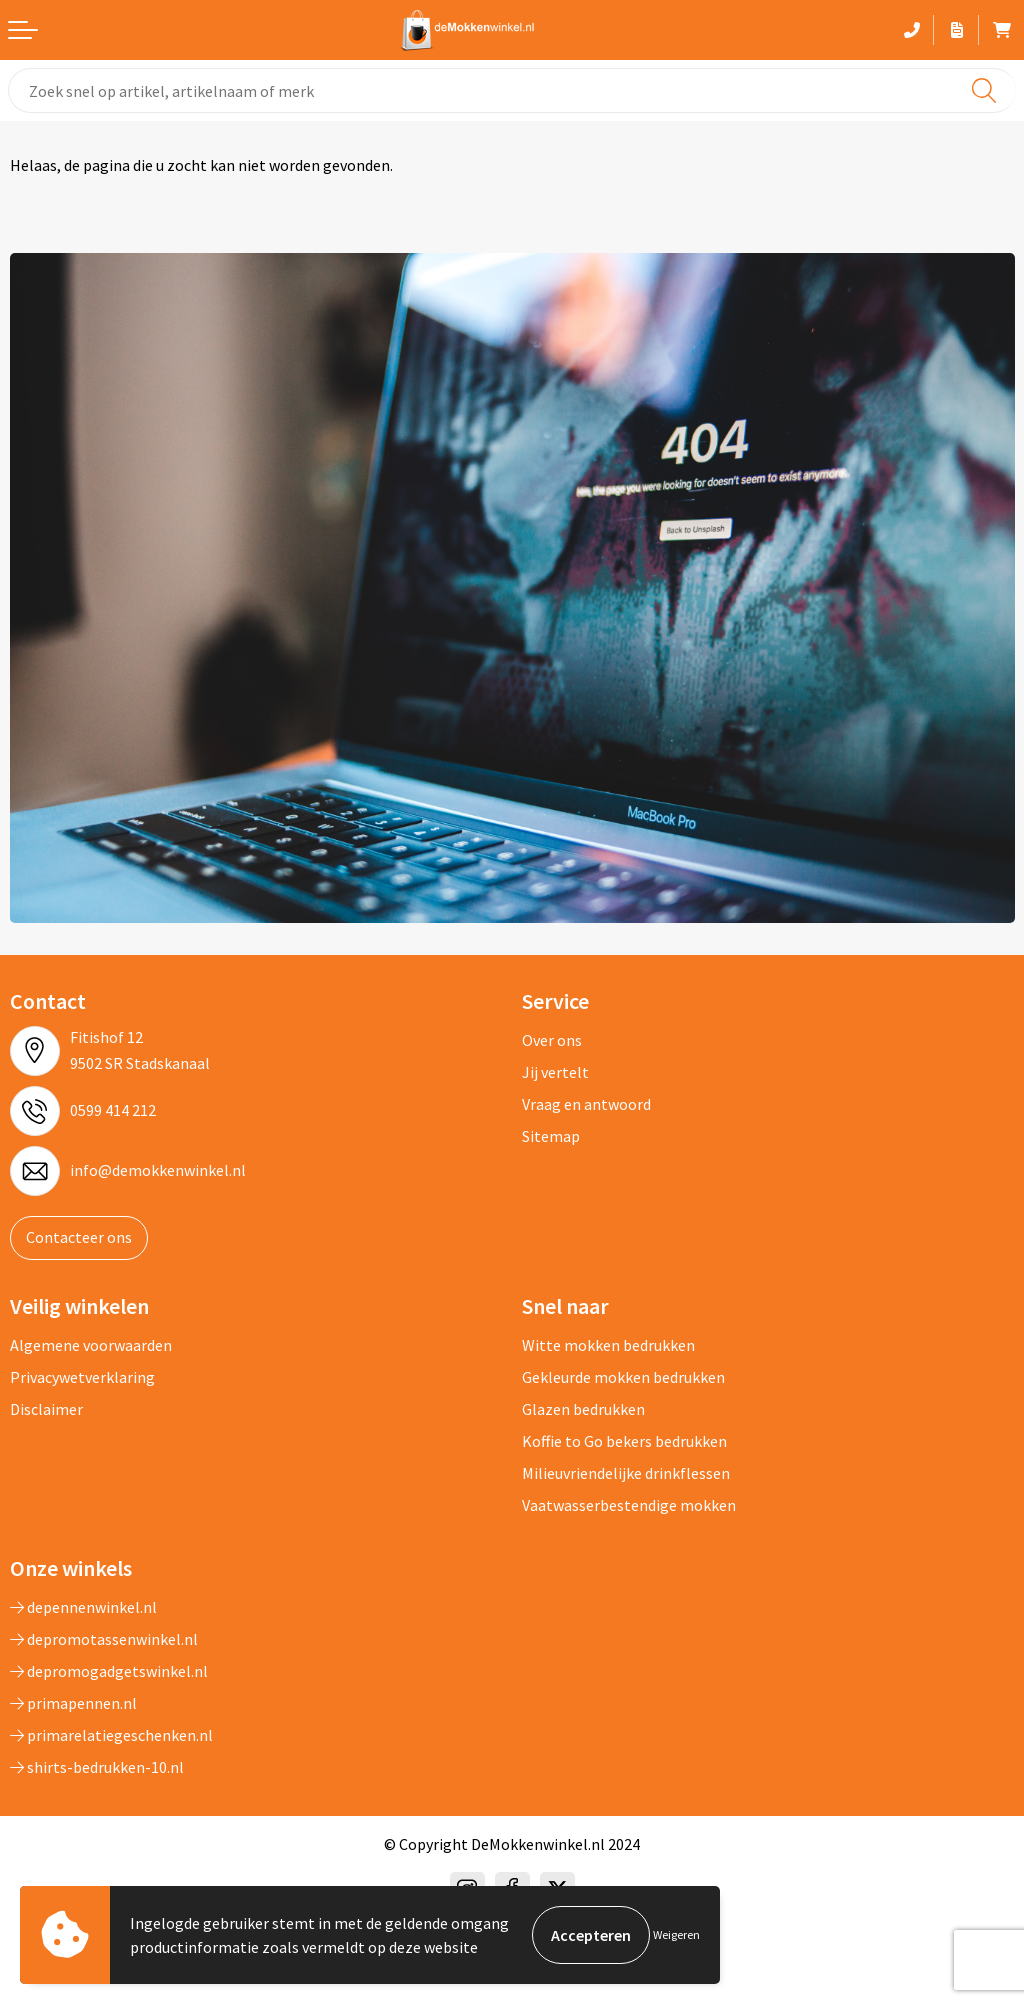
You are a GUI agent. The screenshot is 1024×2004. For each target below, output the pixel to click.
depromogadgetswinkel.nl (109, 1671)
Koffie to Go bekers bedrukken (624, 1441)
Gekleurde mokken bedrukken (623, 1377)
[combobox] (512, 90)
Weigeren (676, 1934)
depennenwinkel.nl (83, 1607)
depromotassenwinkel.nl (104, 1639)
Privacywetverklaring (82, 1377)
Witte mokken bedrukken (608, 1345)
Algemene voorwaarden (91, 1345)
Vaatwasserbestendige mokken (629, 1505)
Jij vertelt (555, 1072)
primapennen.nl (73, 1703)
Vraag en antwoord (586, 1104)
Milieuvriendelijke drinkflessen (626, 1473)
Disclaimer (46, 1409)
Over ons (552, 1040)
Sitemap (551, 1136)
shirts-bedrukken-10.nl (97, 1767)
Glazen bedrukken (583, 1409)
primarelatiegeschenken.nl (111, 1735)
